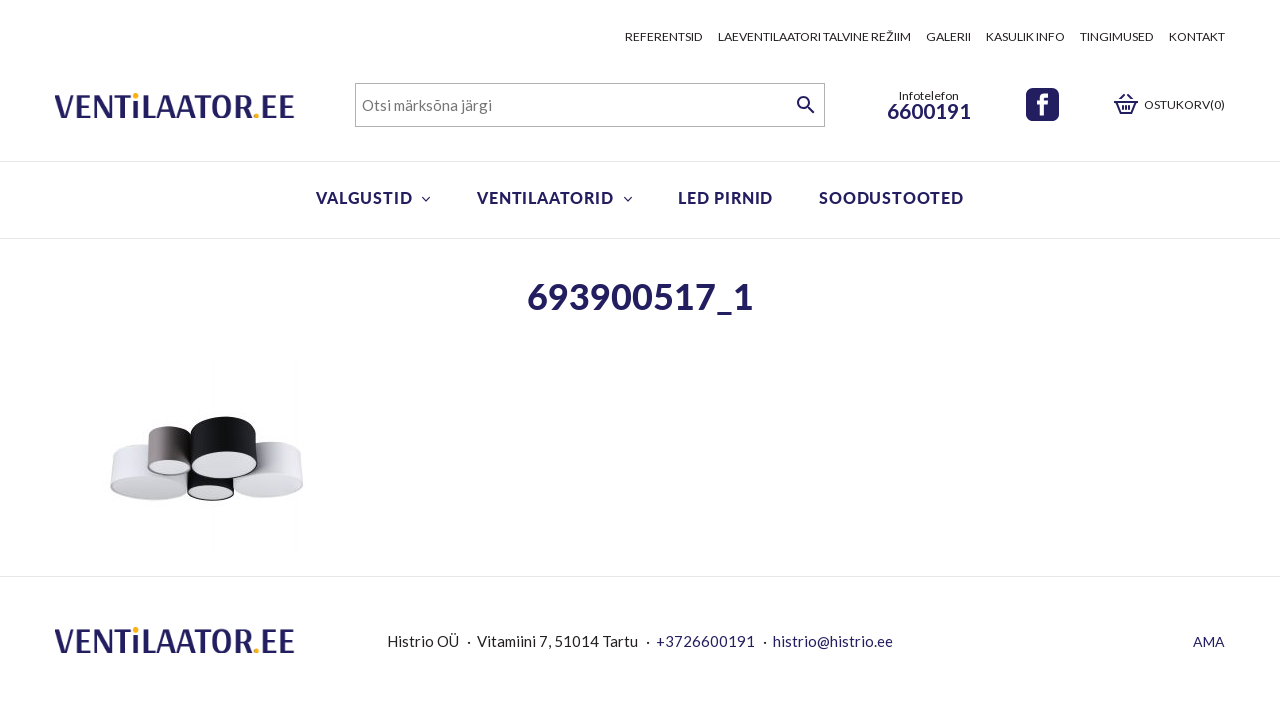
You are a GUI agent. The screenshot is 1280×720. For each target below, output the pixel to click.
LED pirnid (725, 197)
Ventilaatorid (545, 197)
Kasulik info (1025, 36)
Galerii (948, 36)
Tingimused (1117, 36)
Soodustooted (891, 197)
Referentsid (664, 36)
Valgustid (364, 197)
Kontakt (1197, 36)
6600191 (929, 110)
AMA (1209, 641)
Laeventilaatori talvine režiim (814, 36)
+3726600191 (705, 641)
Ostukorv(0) (1184, 104)
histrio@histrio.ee (833, 641)
